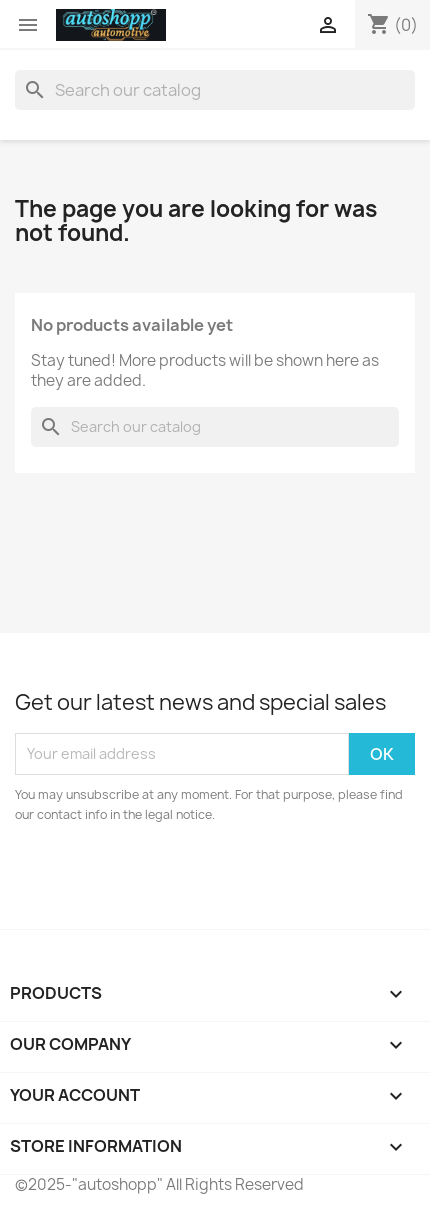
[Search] (215, 90)
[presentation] (182, 880)
